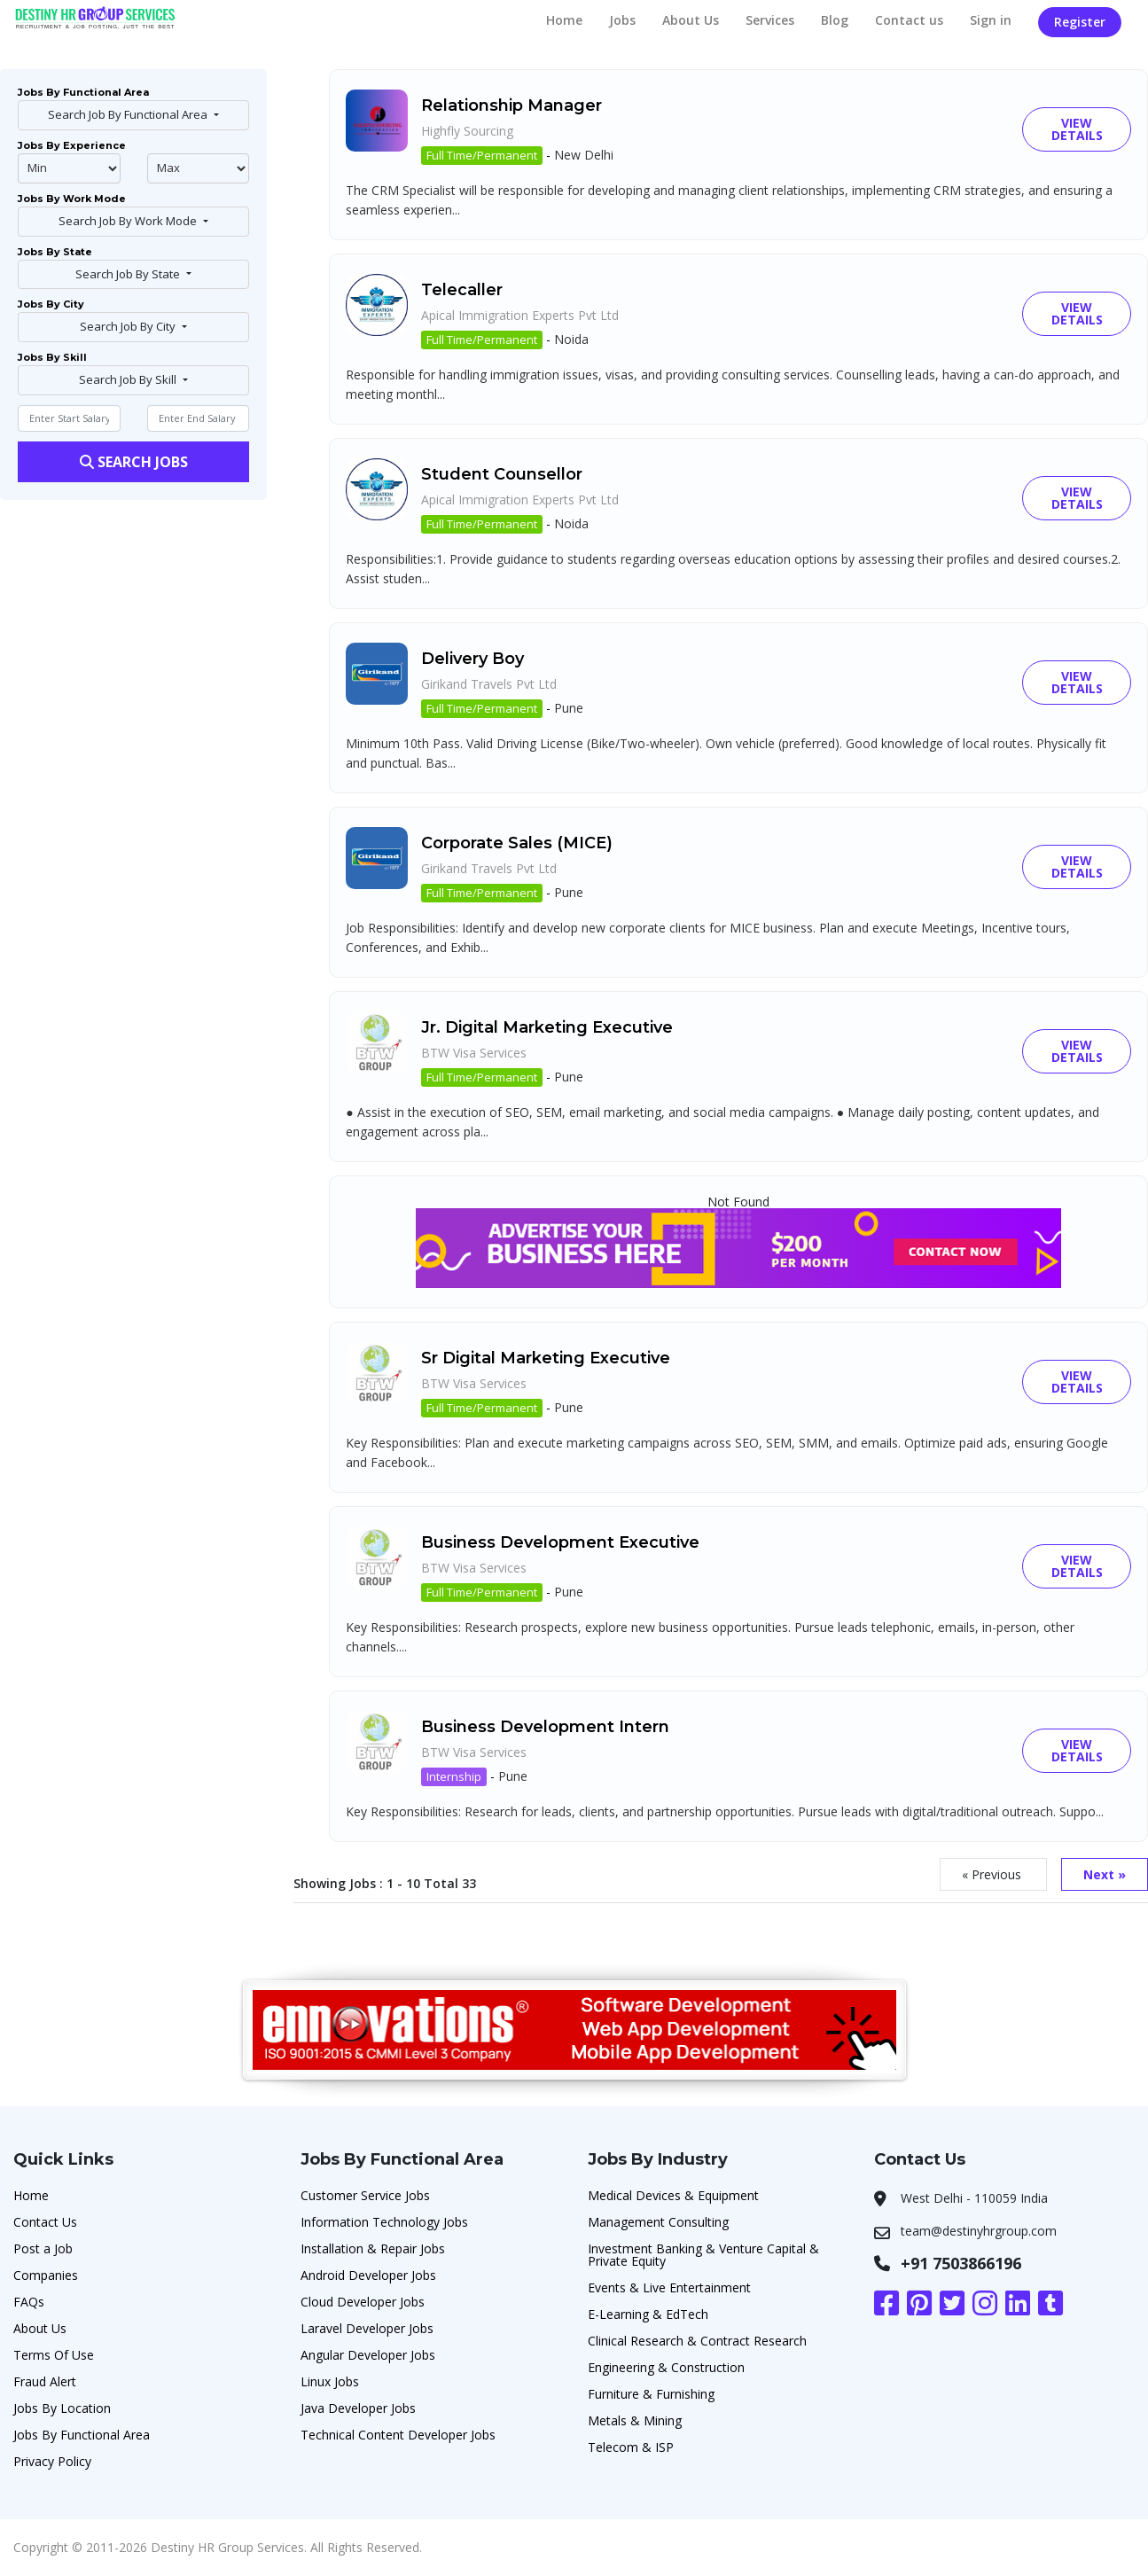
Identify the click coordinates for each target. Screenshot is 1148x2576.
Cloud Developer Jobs (363, 2301)
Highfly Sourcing (467, 130)
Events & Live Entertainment (669, 2287)
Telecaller (462, 290)
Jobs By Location (62, 2408)
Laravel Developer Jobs (367, 2328)
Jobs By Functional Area (81, 2434)
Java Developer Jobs (358, 2408)
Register (1079, 21)
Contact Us (45, 2221)
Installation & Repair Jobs (373, 2248)
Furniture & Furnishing (651, 2393)
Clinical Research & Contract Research (697, 2340)
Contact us (909, 20)
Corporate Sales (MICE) (517, 843)
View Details (1077, 129)
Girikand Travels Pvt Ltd (489, 683)
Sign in (990, 20)
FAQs (28, 2301)
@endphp (198, 168)
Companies (45, 2275)
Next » (1104, 1874)
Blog (834, 20)
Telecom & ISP (631, 2447)
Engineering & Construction (666, 2367)
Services (770, 20)
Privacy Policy (52, 2461)
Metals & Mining (635, 2420)
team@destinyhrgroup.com (979, 2230)
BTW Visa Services (474, 1052)
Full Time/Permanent (481, 155)
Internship (453, 1776)
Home (564, 20)
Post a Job (43, 2248)
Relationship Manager (511, 105)
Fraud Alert (44, 2381)
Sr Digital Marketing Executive (545, 1358)
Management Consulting (658, 2221)
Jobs (622, 20)
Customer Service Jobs (365, 2195)
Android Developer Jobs (368, 2275)
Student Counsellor (501, 474)
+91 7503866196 (961, 2263)
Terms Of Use (53, 2354)
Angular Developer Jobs (368, 2354)
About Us (690, 20)
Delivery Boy (472, 658)
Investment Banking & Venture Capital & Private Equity (703, 2254)
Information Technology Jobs (384, 2221)
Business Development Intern (545, 1727)
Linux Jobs (330, 2381)
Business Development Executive (560, 1542)
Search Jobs (134, 462)
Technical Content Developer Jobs (398, 2434)
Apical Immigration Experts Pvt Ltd (520, 315)
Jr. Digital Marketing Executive (547, 1027)
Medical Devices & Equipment (673, 2195)
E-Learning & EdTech (648, 2314)
